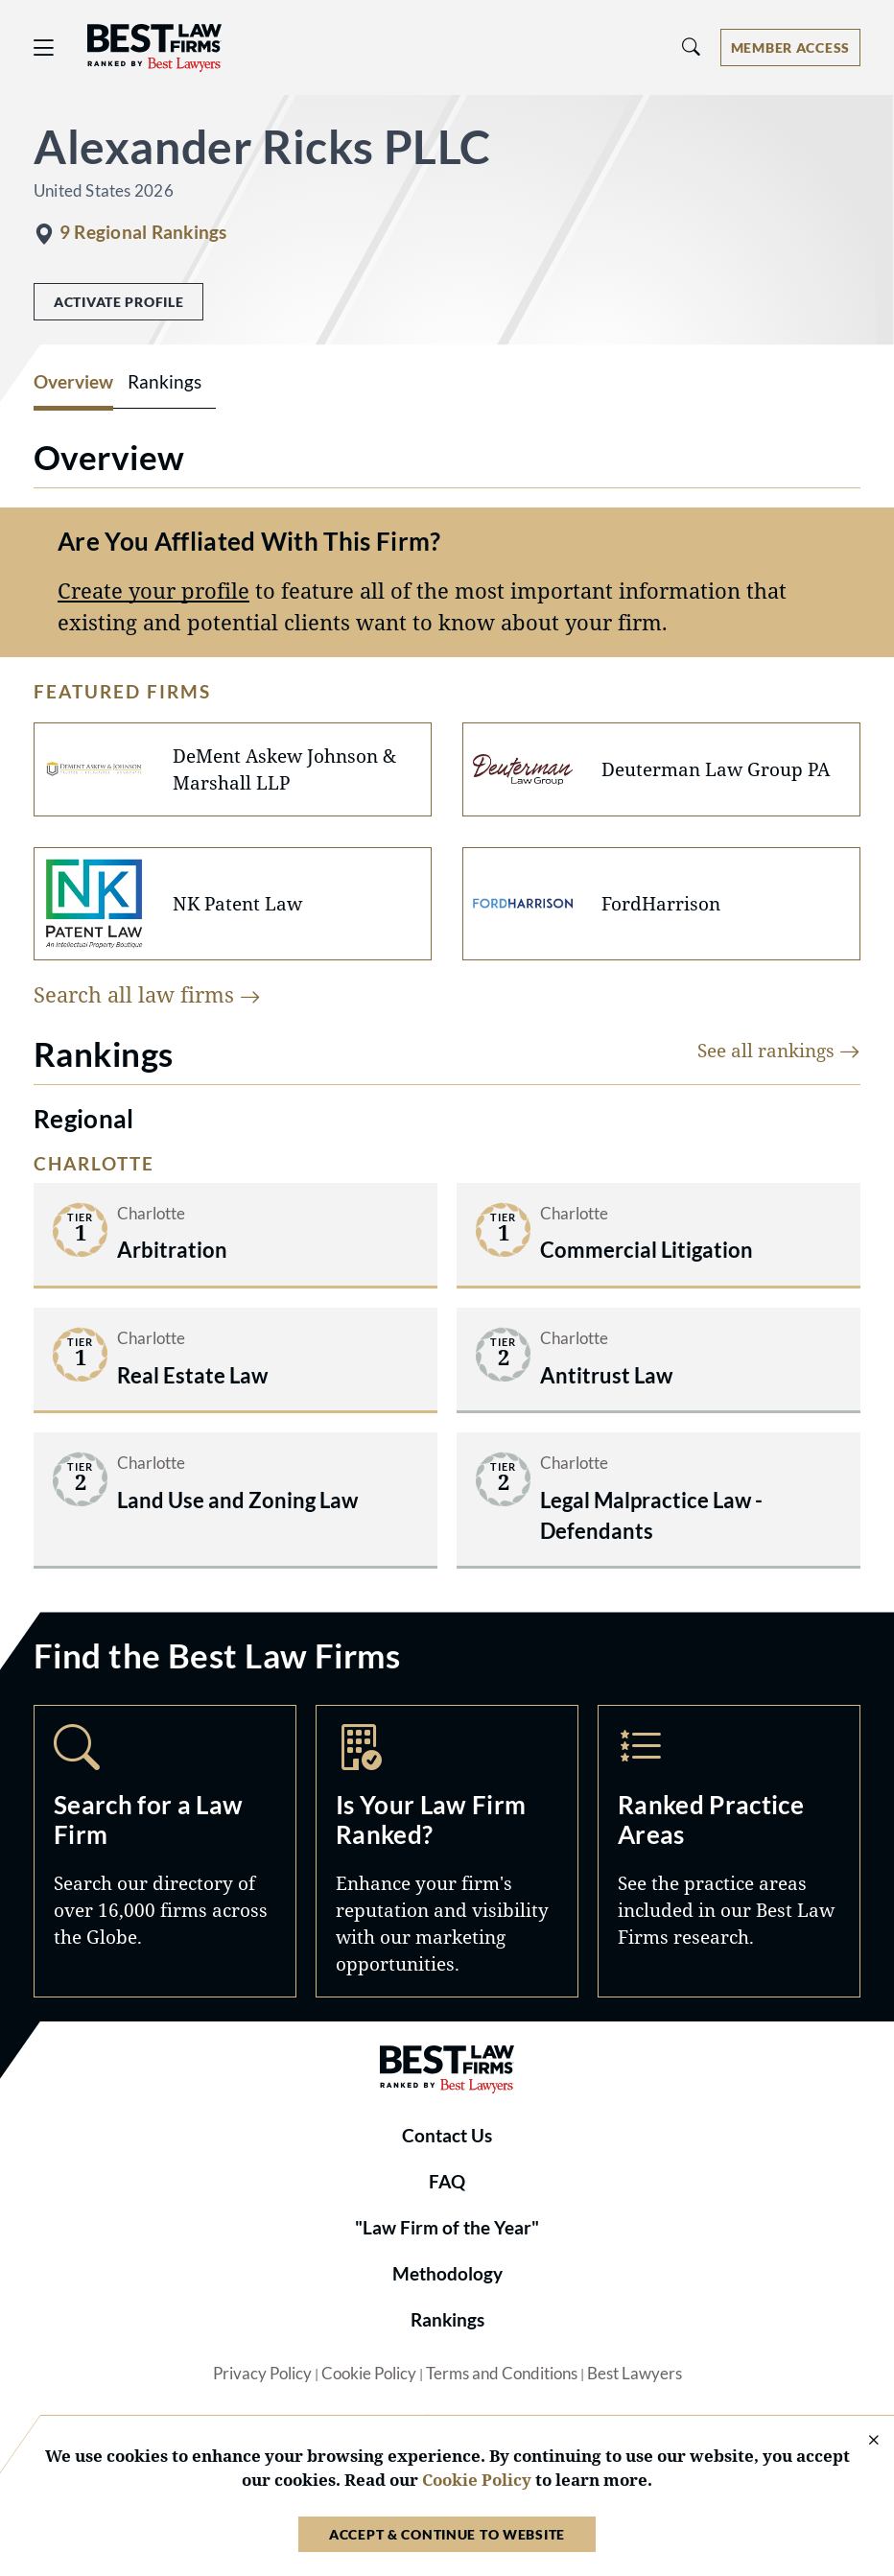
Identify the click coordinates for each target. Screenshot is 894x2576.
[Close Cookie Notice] (861, 2441)
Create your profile (153, 590)
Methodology (447, 2273)
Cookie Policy (368, 2373)
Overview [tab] (73, 381)
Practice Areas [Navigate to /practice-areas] (729, 1851)
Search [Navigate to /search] (165, 1851)
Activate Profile (118, 302)
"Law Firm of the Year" (447, 2227)
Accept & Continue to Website (447, 2534)
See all (778, 1050)
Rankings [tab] (164, 381)
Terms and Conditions (501, 2373)
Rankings (447, 2319)
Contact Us (447, 2135)
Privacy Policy (262, 2373)
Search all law (147, 994)
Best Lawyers (634, 2373)
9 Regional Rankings (142, 232)
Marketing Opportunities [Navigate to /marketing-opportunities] (447, 1851)
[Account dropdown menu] (790, 47)
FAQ (447, 2181)
